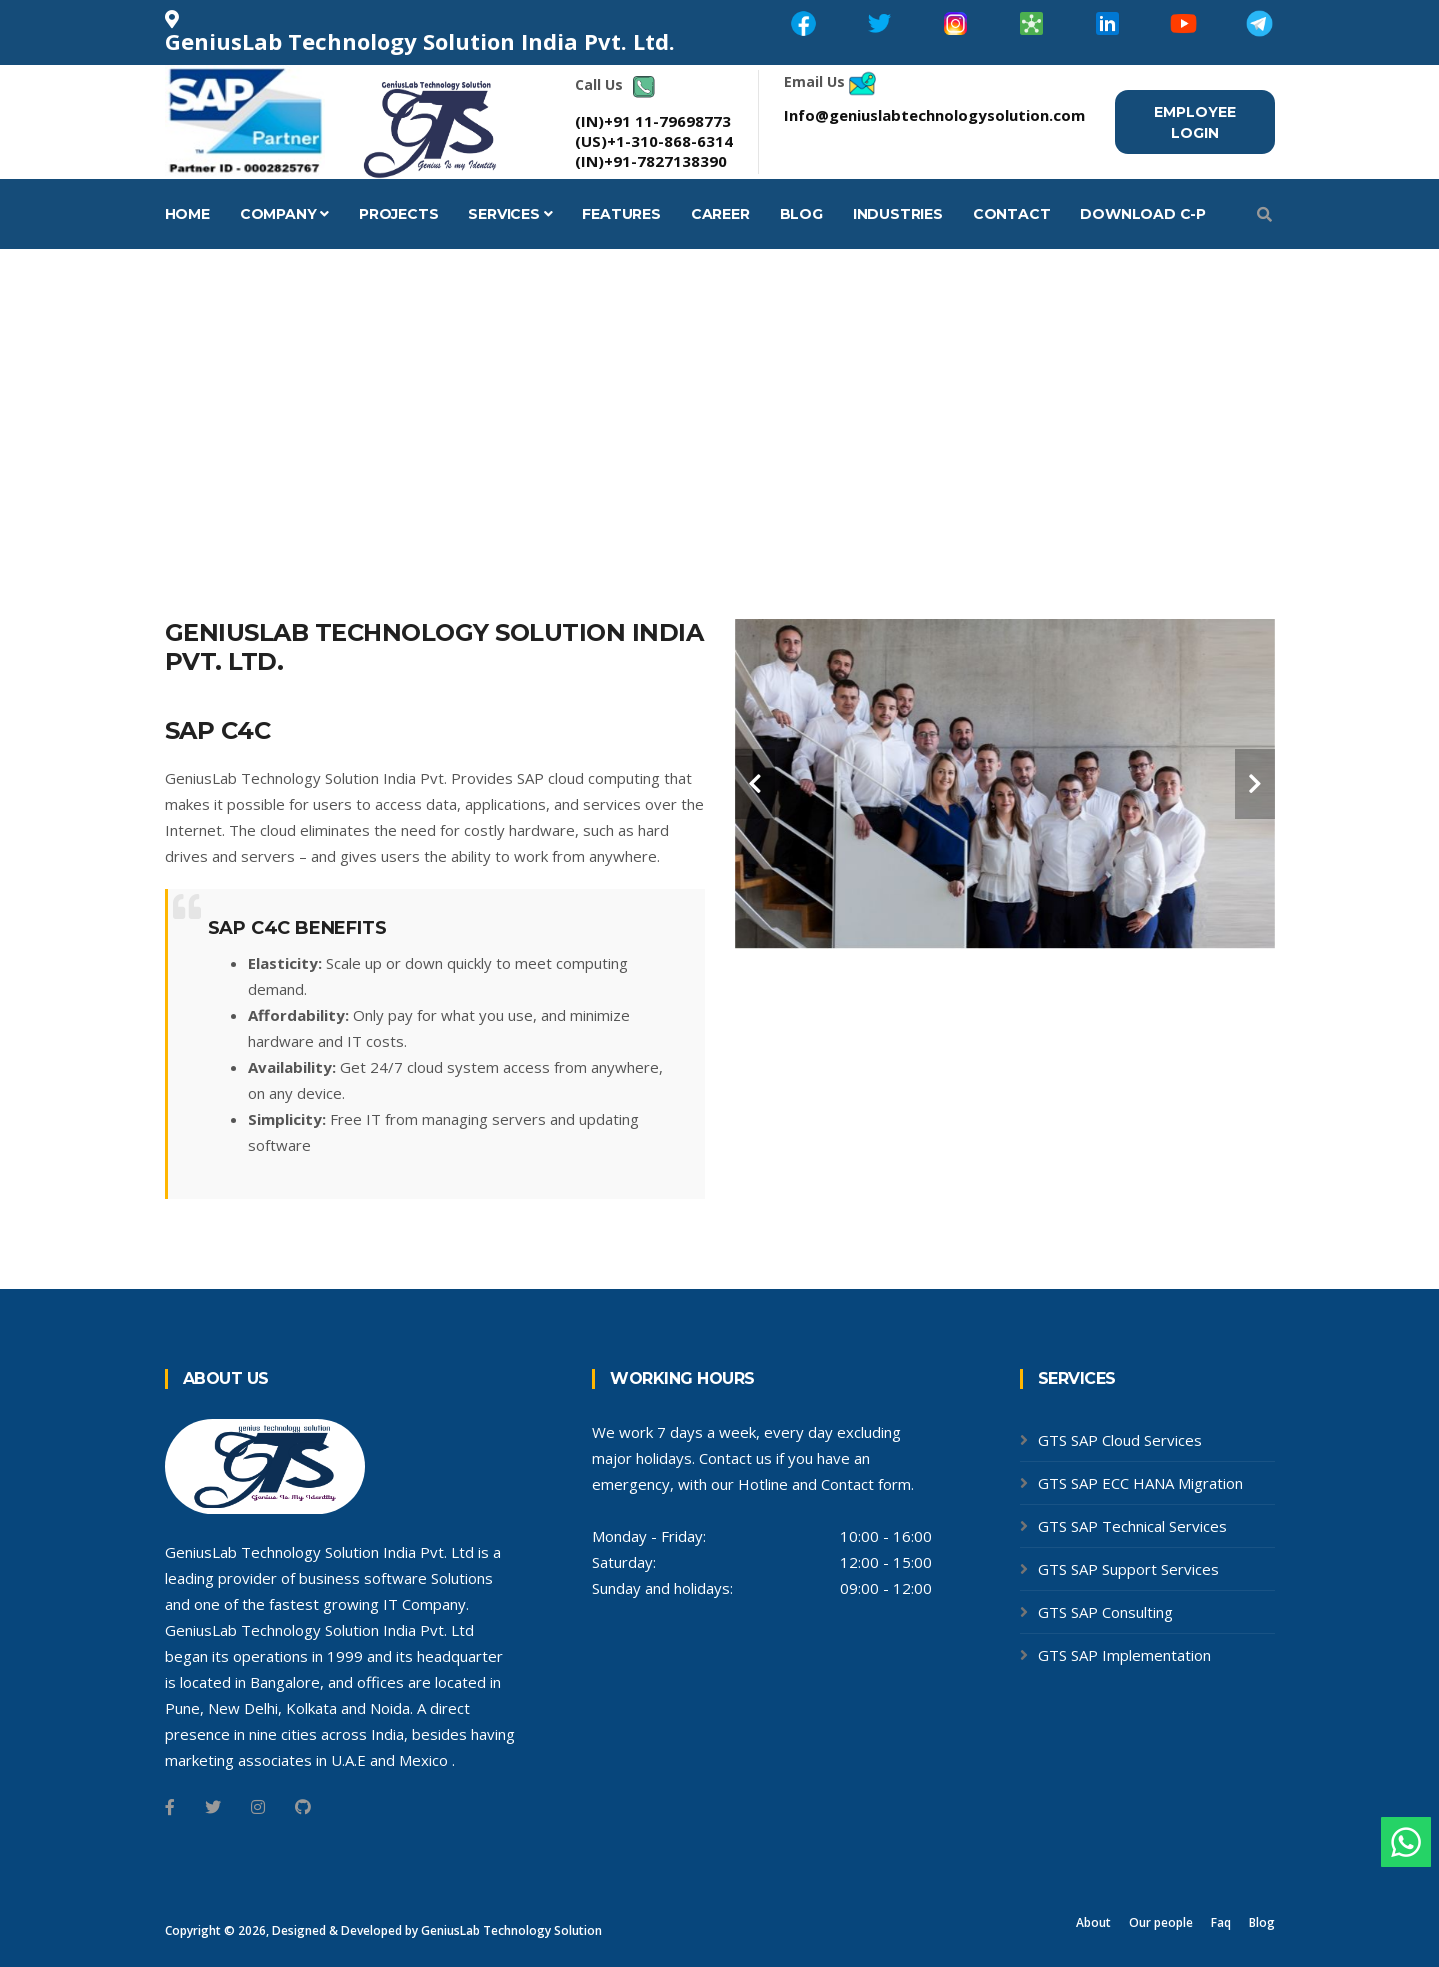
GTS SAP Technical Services (1132, 1526)
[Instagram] (258, 1807)
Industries (898, 214)
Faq (1221, 1922)
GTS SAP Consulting (1105, 1612)
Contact (1012, 214)
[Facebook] (170, 1807)
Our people (1161, 1922)
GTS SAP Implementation (1124, 1655)
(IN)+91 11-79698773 (653, 121)
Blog (801, 214)
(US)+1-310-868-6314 (654, 141)
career (720, 214)
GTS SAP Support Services (1128, 1569)
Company (284, 214)
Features (621, 214)
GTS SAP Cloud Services (1120, 1440)
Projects (398, 214)
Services (510, 214)
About (1093, 1922)
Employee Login (1195, 122)
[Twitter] (213, 1807)
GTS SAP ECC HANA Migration (1140, 1483)
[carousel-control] (755, 784)
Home (187, 214)
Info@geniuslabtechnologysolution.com (934, 115)
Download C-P (1143, 214)
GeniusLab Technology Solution (511, 1930)
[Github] (303, 1807)
